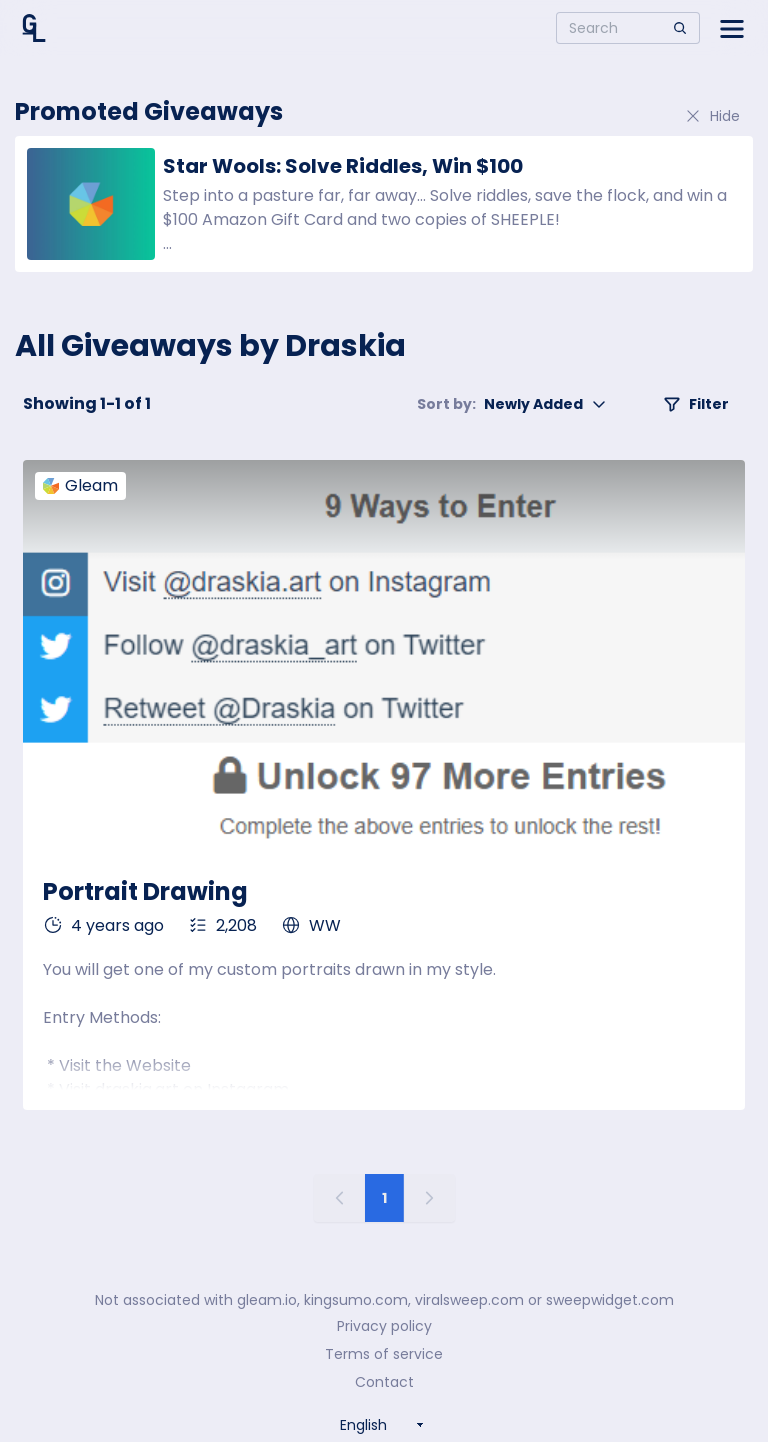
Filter (696, 404)
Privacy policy (384, 1326)
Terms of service (384, 1354)
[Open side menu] (732, 28)
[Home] (34, 28)
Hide (712, 116)
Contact (384, 1382)
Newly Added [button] (512, 404)
